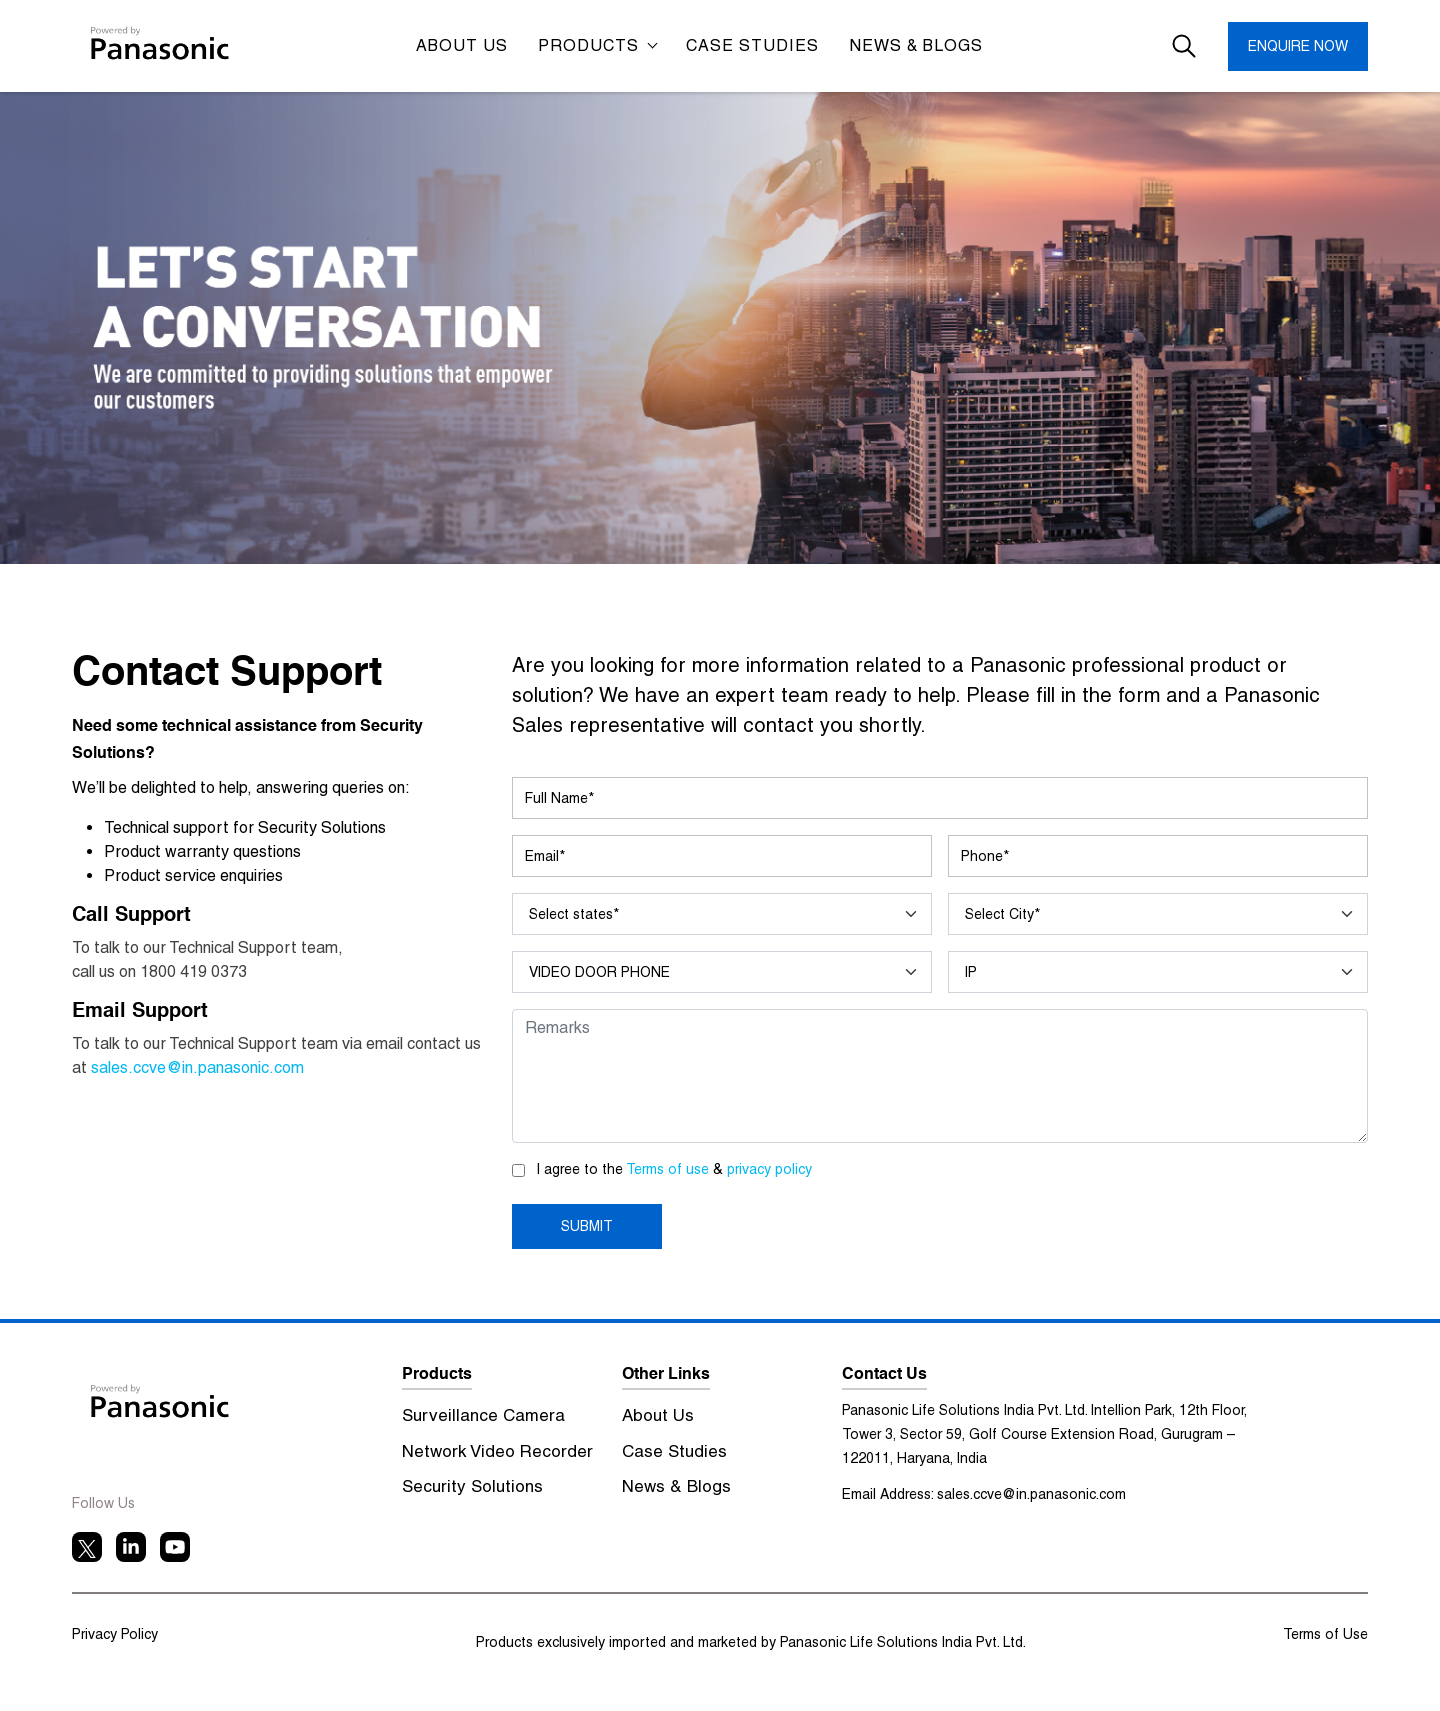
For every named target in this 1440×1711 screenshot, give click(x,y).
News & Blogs (916, 45)
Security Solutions (472, 1486)
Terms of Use (1325, 1634)
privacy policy (769, 1169)
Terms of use (669, 1169)
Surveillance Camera (483, 1415)
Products (591, 45)
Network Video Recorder (497, 1451)
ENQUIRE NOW (1298, 46)
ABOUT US (462, 45)
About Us (658, 1415)
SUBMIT (587, 1226)
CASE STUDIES (752, 45)
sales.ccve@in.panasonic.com (197, 1067)
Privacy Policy (115, 1634)
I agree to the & (674, 1169)
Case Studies (674, 1451)
